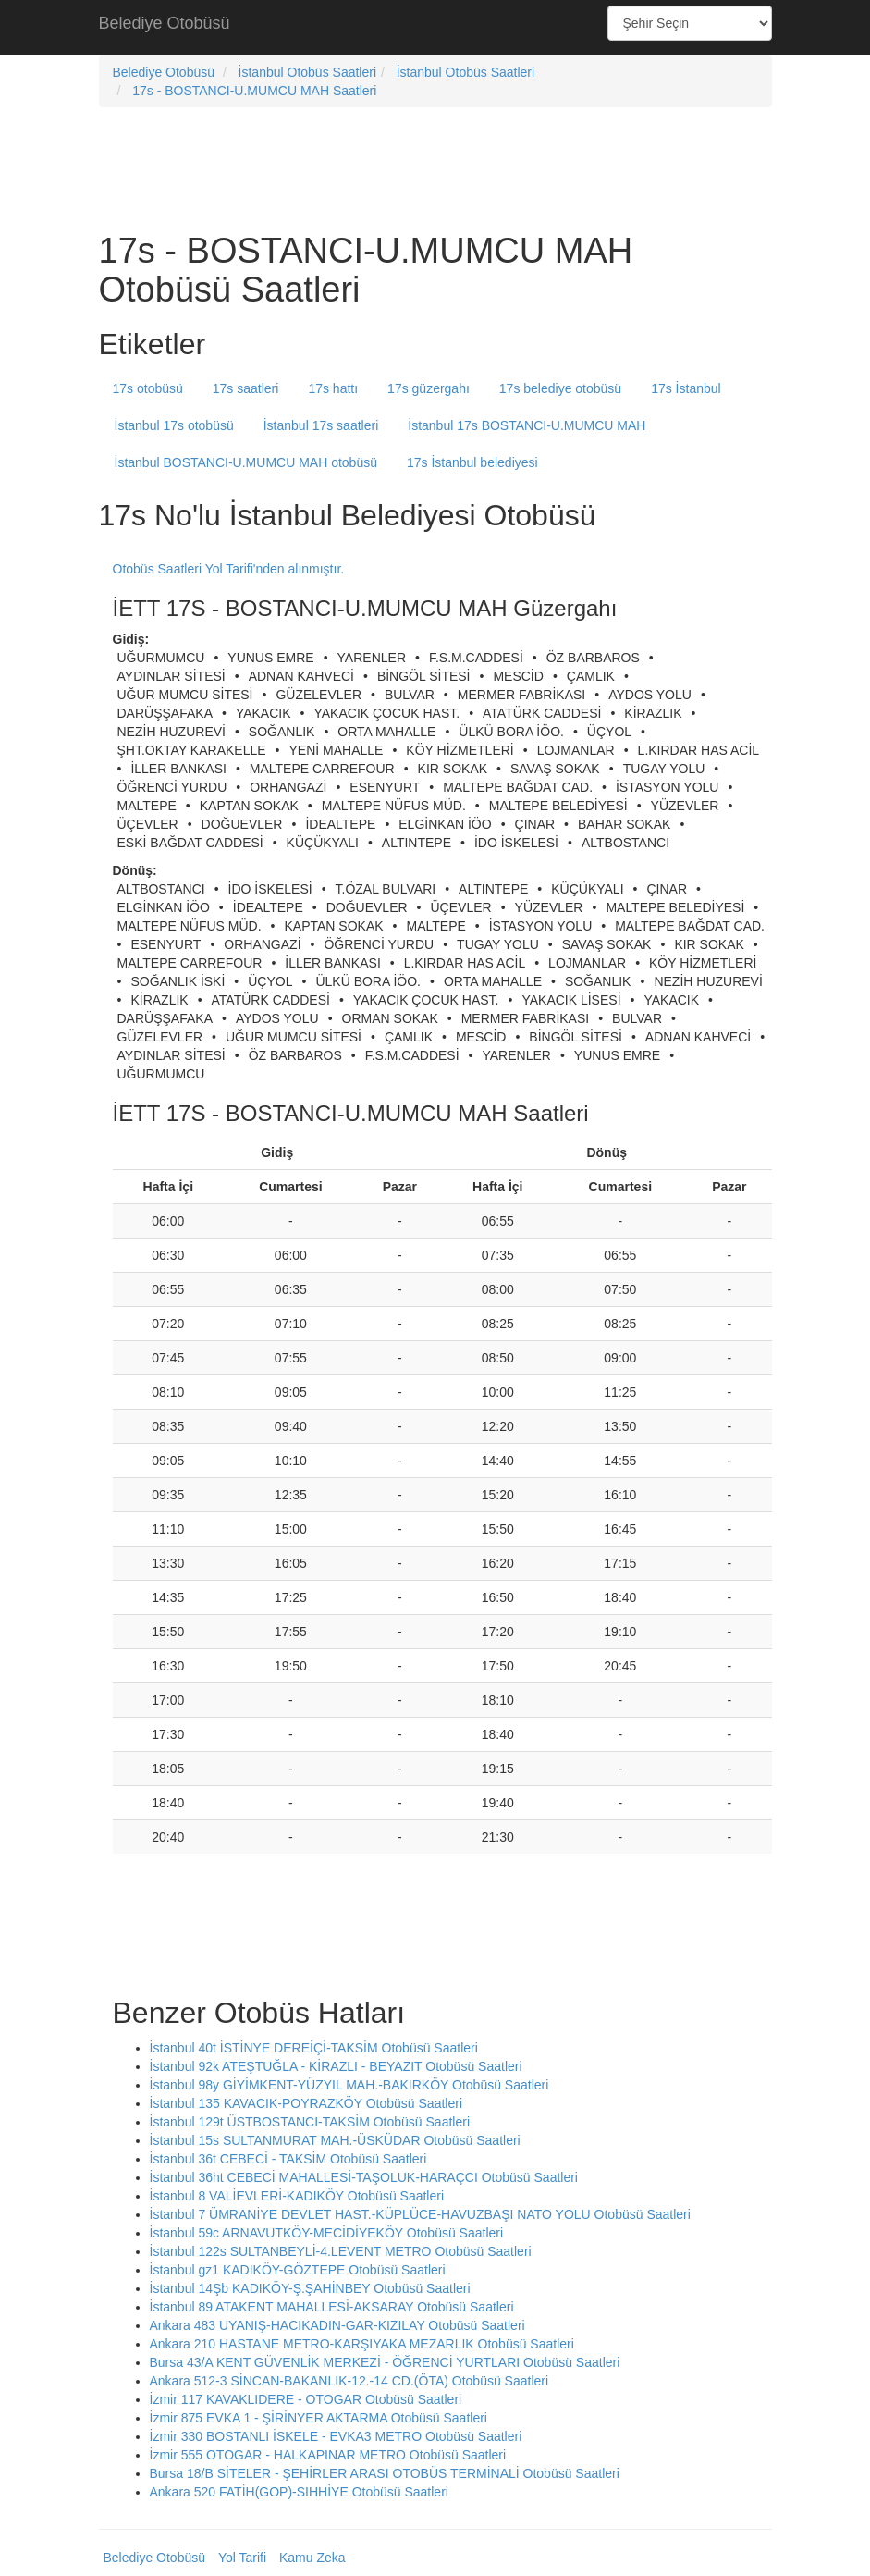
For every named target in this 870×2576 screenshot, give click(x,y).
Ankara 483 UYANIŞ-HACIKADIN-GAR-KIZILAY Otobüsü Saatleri (337, 2325)
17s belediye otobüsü (560, 388)
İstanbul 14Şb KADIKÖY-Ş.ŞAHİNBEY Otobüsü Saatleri (310, 2288)
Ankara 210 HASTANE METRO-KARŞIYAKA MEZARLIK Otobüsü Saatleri (362, 2343)
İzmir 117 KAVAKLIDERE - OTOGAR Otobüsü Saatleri (306, 2399)
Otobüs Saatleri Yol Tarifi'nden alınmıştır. (229, 568)
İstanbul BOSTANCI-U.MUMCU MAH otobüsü (246, 462)
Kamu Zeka (312, 2557)
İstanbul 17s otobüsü (174, 425)
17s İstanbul (686, 388)
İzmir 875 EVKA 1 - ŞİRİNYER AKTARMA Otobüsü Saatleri (318, 2417)
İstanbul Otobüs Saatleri (307, 72)
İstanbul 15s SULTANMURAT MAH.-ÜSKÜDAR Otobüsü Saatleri (335, 2140)
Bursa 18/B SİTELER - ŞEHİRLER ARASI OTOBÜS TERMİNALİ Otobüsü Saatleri (384, 2473)
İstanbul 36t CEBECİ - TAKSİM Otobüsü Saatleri (288, 2158)
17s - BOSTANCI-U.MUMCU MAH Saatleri (254, 90)
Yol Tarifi (242, 2557)
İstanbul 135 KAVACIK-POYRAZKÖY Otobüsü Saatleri (306, 2103)
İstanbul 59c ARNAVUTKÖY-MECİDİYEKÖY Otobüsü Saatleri (327, 2232)
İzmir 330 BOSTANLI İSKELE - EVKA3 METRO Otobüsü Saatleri (336, 2436)
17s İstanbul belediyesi (472, 462)
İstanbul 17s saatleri (321, 425)
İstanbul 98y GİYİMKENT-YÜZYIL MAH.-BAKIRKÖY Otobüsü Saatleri (349, 2084)
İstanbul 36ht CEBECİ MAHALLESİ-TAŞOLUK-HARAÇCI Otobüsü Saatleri (364, 2177)
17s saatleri (246, 388)
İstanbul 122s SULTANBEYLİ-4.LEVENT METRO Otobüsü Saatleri (341, 2251)
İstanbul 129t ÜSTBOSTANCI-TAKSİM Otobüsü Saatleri (310, 2121)
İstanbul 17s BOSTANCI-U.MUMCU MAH (526, 425)
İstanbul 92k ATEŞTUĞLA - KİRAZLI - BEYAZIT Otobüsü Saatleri (336, 2066)
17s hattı (333, 388)
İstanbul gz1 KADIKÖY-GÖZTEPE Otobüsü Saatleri (298, 2269)
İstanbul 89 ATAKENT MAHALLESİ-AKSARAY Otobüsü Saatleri (332, 2306)
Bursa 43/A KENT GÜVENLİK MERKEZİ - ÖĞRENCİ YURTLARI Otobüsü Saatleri (385, 2362)
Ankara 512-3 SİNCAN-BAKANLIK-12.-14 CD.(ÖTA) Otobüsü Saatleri (349, 2380)
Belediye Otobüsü (164, 23)
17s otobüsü (148, 388)
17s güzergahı (428, 388)
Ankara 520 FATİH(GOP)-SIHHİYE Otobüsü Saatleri (299, 2491)
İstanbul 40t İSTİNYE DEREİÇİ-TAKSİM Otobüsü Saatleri (314, 2047)
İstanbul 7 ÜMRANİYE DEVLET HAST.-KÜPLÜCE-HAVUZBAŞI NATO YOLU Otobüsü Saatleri (420, 2214)
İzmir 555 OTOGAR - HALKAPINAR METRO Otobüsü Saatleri (328, 2454)
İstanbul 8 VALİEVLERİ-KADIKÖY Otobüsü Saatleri (297, 2195)
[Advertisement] (435, 28)
